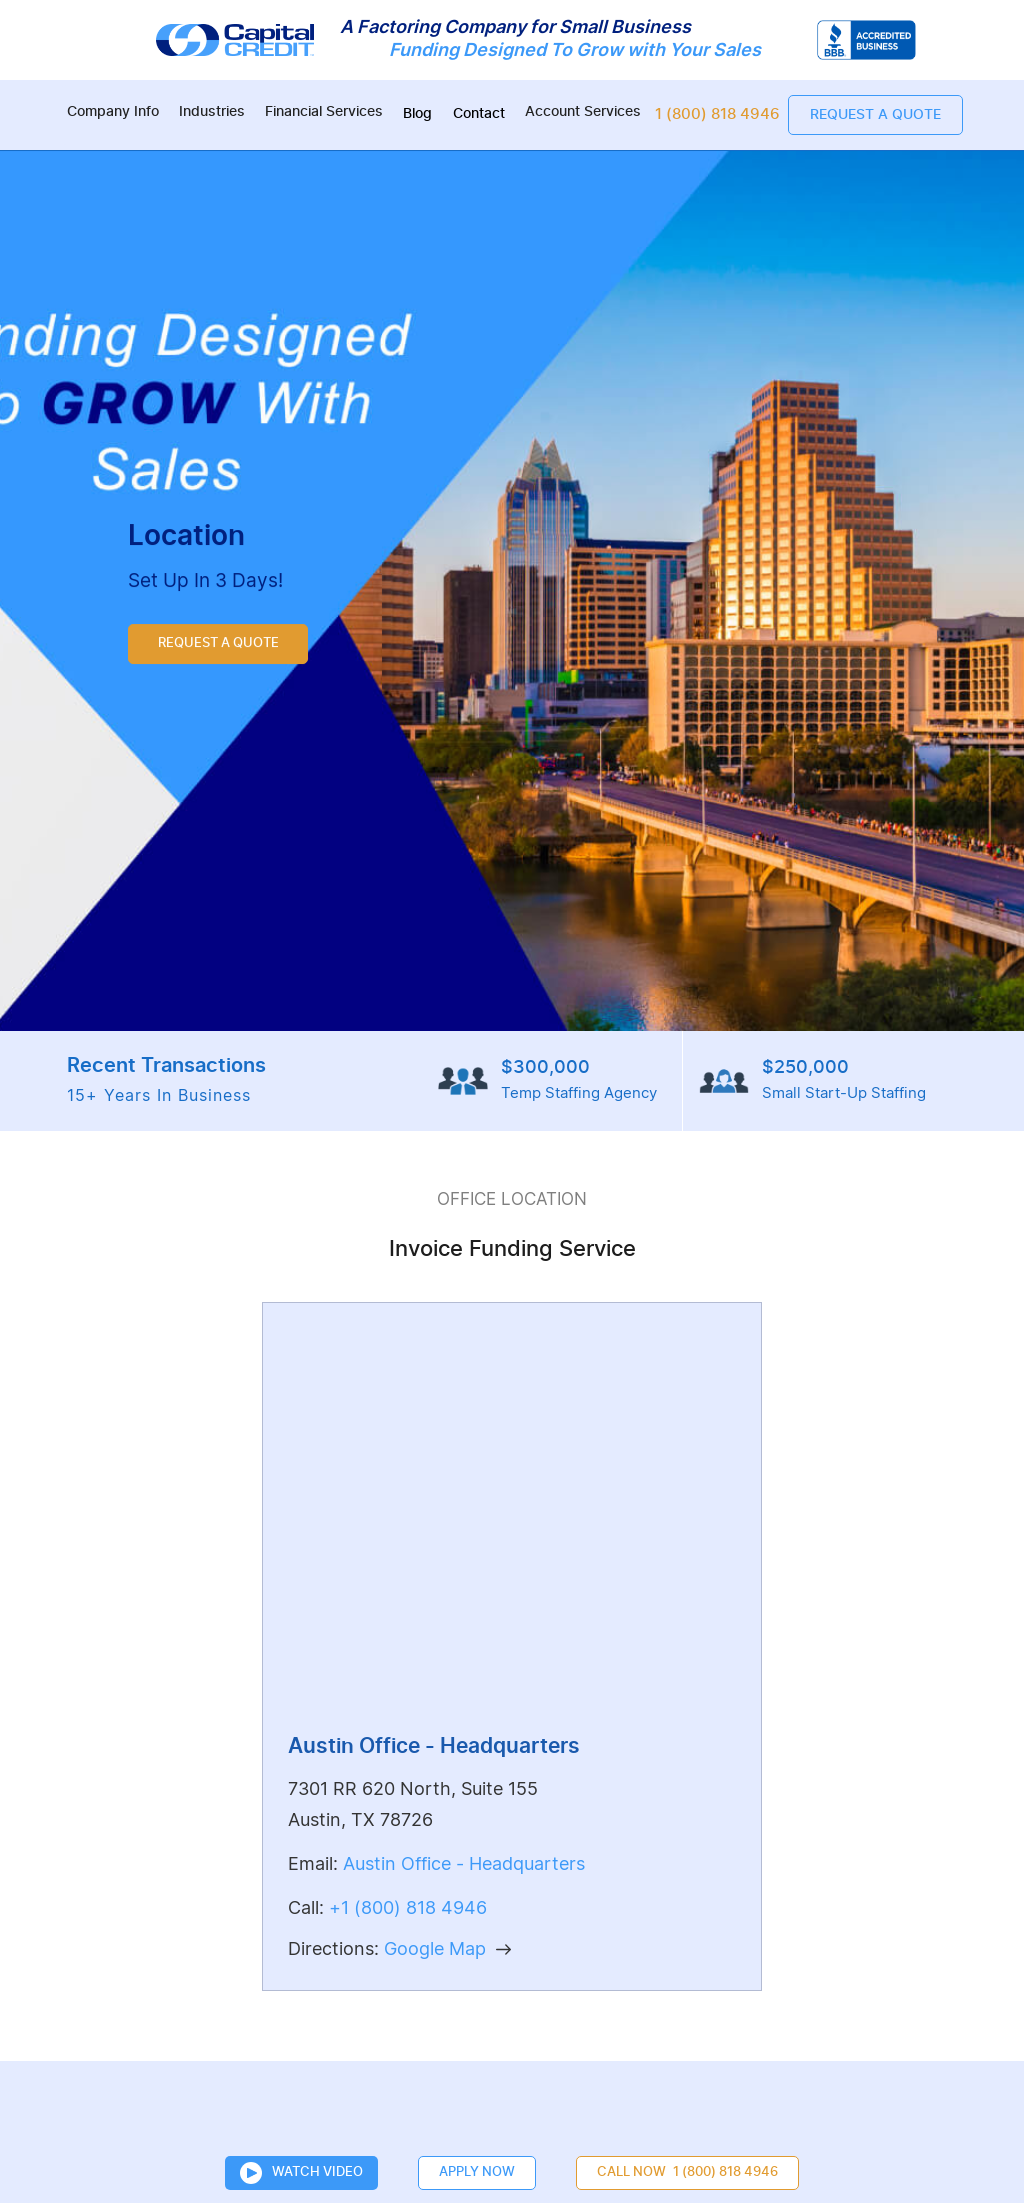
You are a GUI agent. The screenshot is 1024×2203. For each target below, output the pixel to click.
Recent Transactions (166, 1083)
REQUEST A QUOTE (218, 644)
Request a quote (875, 115)
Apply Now (477, 2172)
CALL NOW (687, 2173)
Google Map (435, 1949)
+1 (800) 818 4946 (408, 1908)
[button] (113, 115)
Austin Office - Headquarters (464, 1864)
